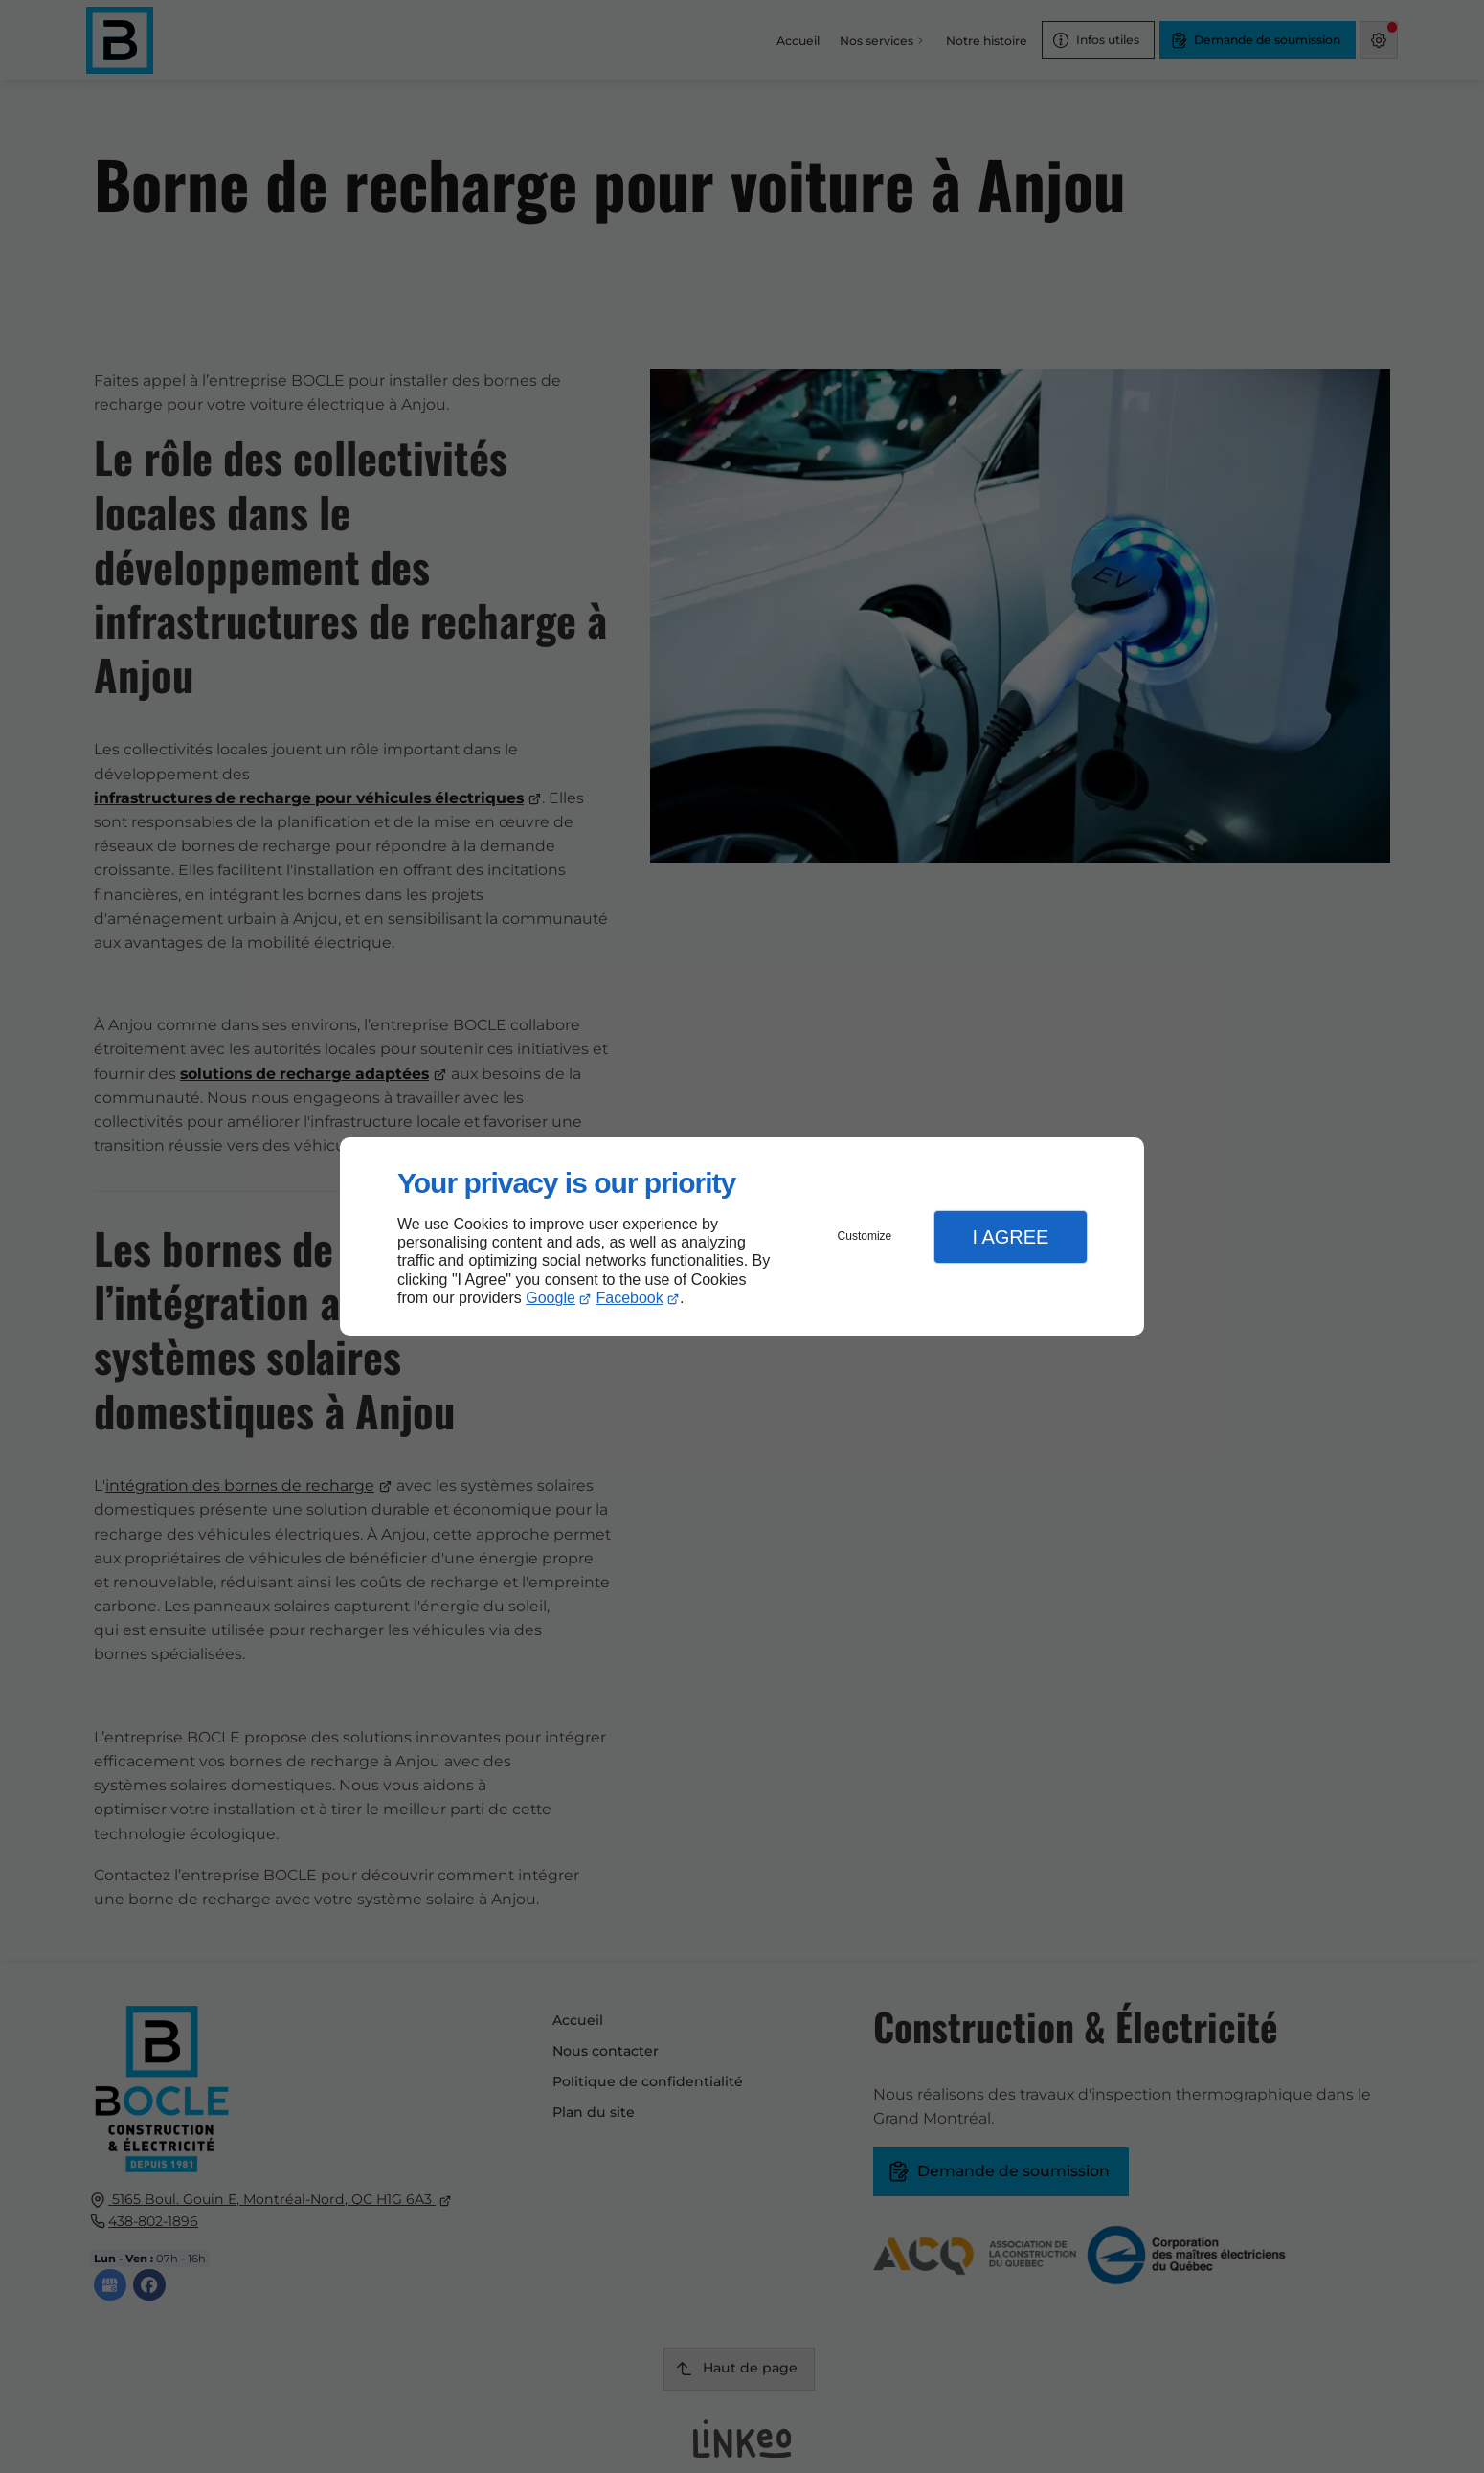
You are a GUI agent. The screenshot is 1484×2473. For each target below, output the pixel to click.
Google (550, 1298)
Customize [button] (865, 1236)
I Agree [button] (1010, 1237)
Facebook (629, 1298)
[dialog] (742, 1236)
